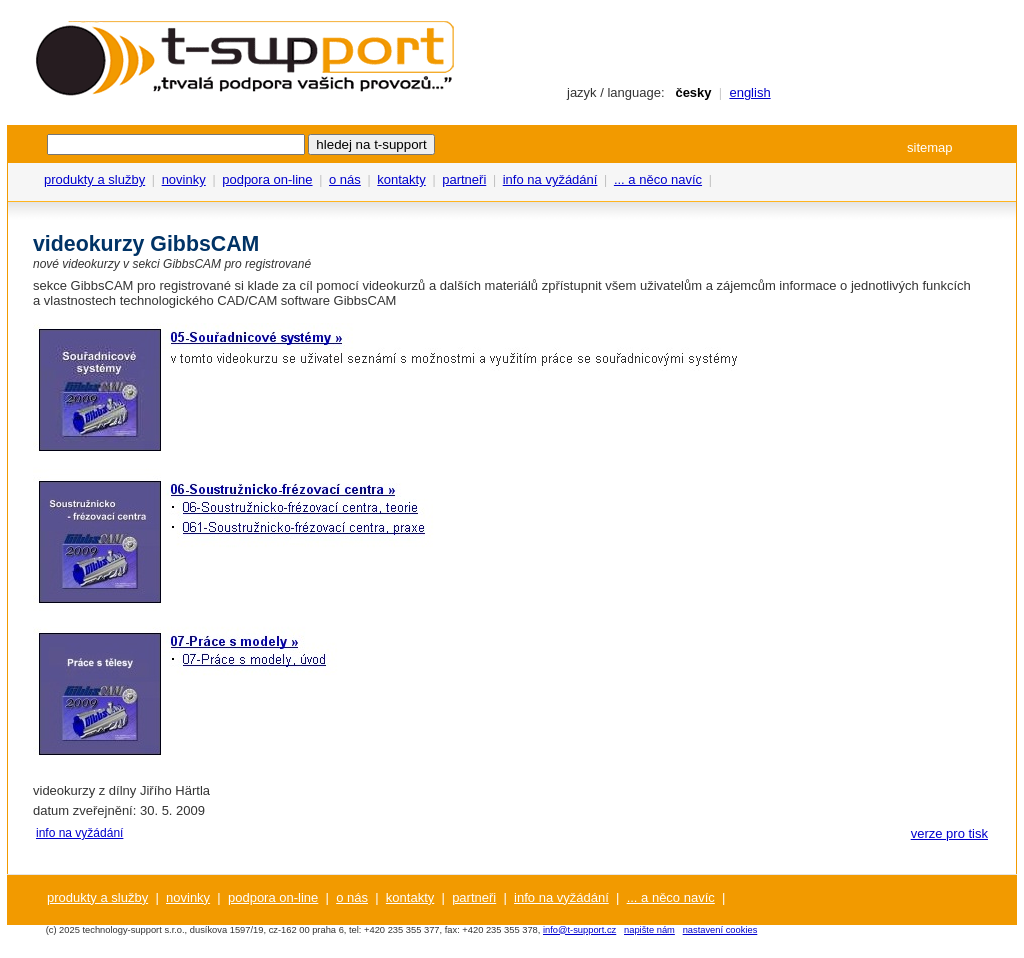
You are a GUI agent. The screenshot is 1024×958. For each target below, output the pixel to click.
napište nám (649, 930)
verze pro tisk (949, 833)
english (749, 92)
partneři (464, 179)
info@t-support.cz (579, 930)
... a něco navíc (658, 179)
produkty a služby (94, 179)
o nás (345, 179)
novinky (184, 179)
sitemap (930, 147)
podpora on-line (267, 179)
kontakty (401, 179)
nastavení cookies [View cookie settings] (720, 930)
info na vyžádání (550, 179)
